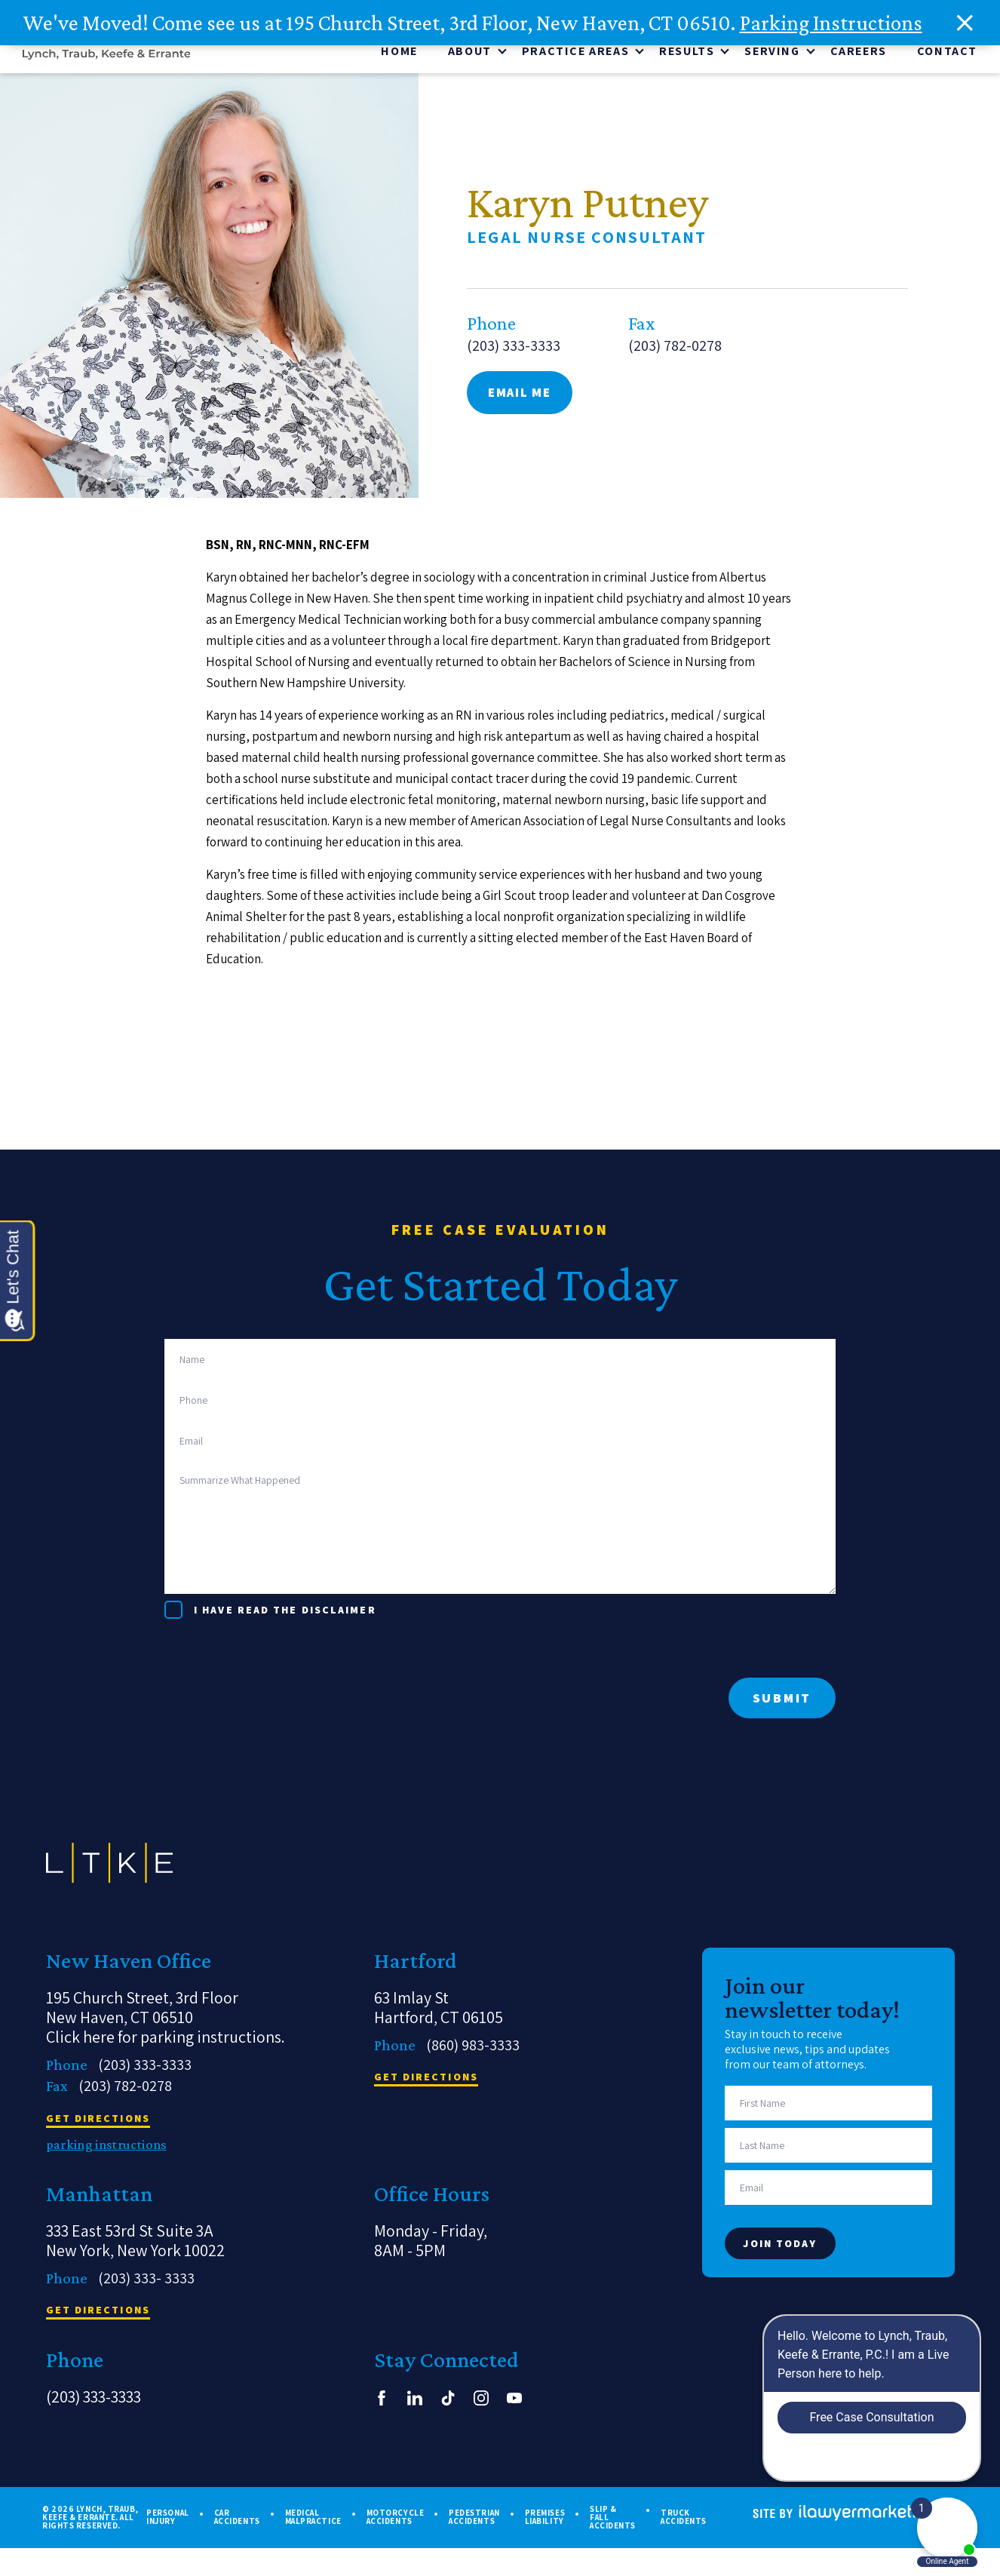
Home (399, 54)
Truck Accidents (684, 2520)
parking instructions (106, 2147)
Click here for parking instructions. (165, 2039)
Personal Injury (167, 2520)
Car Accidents (237, 2520)
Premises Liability (545, 2520)
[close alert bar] (965, 23)
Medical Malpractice (313, 2520)
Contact (947, 54)
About (470, 54)
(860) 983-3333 (473, 2048)
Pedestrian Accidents (474, 2520)
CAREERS (858, 54)
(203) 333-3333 (513, 356)
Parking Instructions (831, 23)
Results (686, 54)
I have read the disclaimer (285, 1612)
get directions (98, 2122)
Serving (771, 54)
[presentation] (279, 1651)
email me (519, 403)
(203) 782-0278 (675, 356)
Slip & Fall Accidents (613, 2520)
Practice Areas (575, 54)
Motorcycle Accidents (396, 2520)
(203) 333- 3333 (146, 2281)
